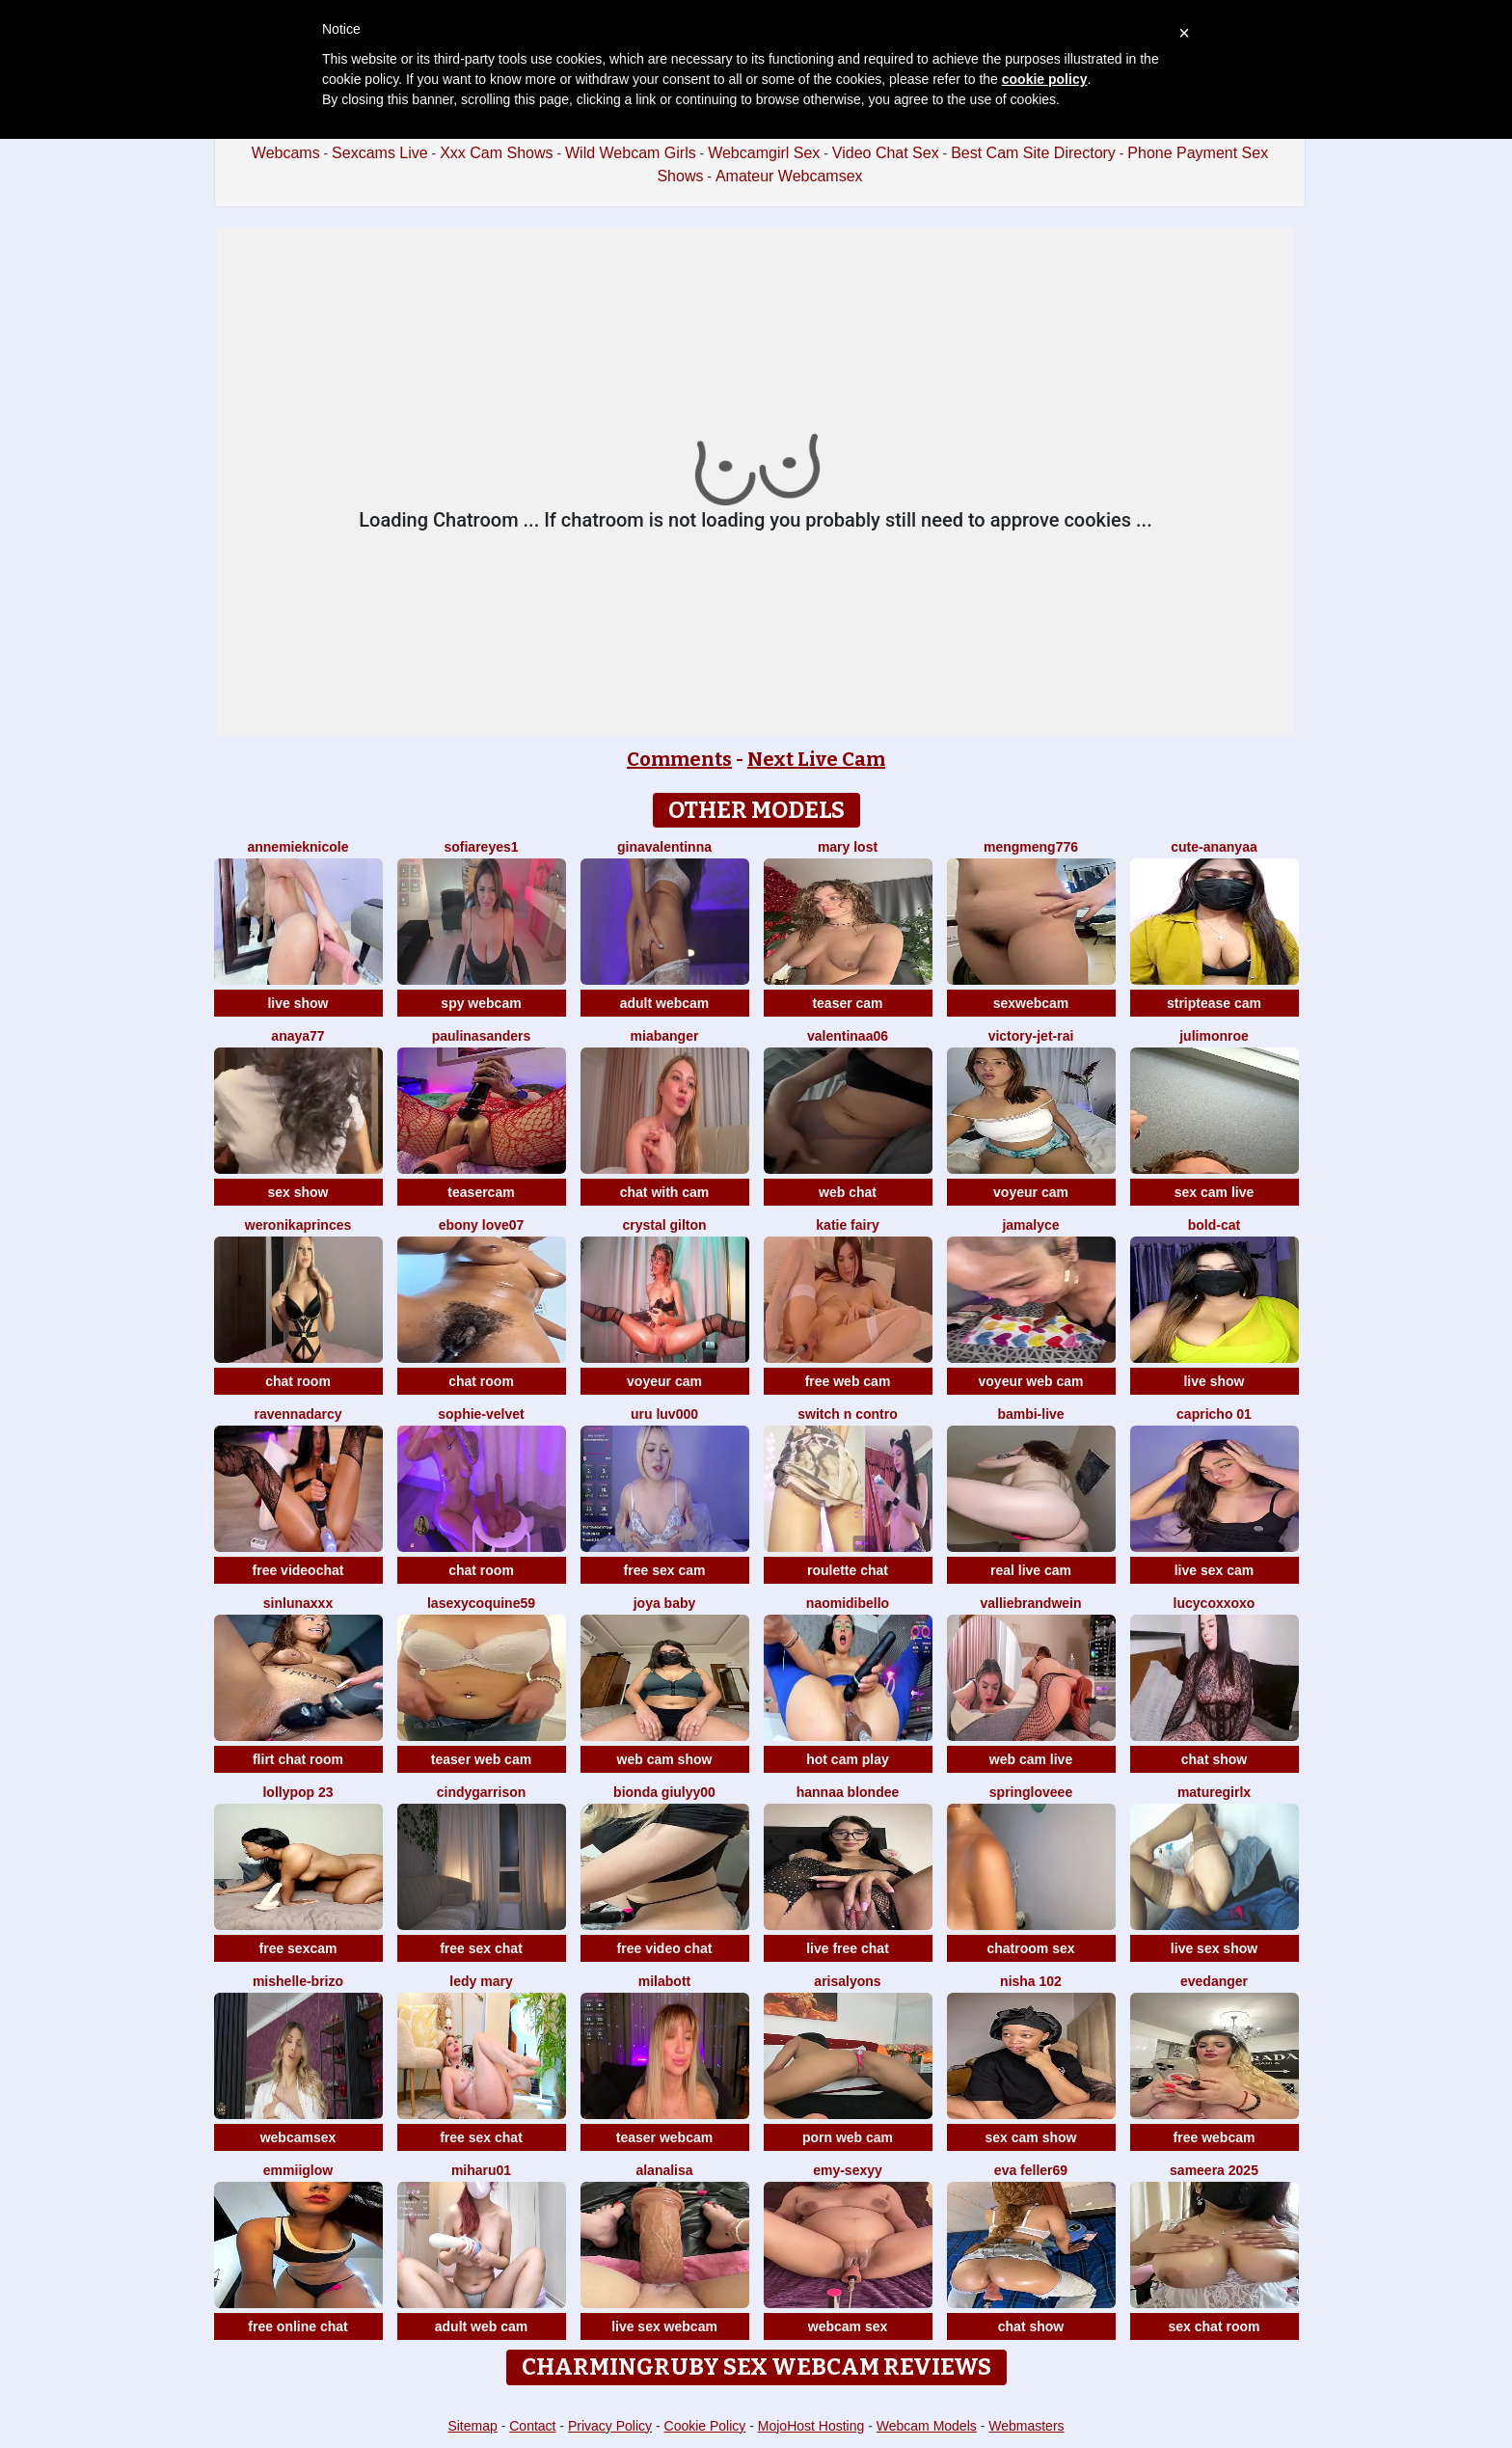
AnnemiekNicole (297, 847)
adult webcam (665, 1003)
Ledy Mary (480, 1981)
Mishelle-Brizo (298, 1981)
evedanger (1214, 1981)
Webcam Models (927, 2426)
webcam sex (848, 2326)
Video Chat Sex (885, 153)
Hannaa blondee (848, 1792)
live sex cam (1214, 1570)
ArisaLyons (847, 1981)
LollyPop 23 (297, 1792)
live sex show (1214, 1948)
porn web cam (847, 2137)
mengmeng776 (1031, 847)
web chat (848, 1192)
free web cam (848, 1381)
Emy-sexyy (847, 2170)
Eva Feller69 (1030, 2170)
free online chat (297, 2326)
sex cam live (1214, 1192)
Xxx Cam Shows (496, 153)
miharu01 (481, 2170)
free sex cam (665, 1570)
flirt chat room (298, 1759)
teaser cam (847, 1003)
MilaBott (664, 1981)
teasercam (480, 1192)
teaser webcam (664, 2137)
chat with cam (665, 1192)
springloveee (1030, 1792)
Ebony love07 (482, 1225)
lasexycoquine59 (481, 1603)
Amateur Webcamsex (789, 176)
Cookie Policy (705, 2426)
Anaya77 (297, 1036)
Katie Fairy (847, 1225)
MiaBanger (665, 1036)
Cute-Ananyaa (1213, 847)
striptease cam (1214, 1003)
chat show (1214, 1759)
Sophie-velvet (481, 1414)
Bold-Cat (1214, 1225)
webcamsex (298, 2137)
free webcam (1215, 2137)
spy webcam (481, 1003)
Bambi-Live (1030, 1414)
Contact (532, 2426)
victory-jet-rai (1031, 1036)
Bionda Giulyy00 (664, 1792)
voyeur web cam (1031, 1381)
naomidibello (847, 1603)
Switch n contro (847, 1414)
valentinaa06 (847, 1036)
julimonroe (1214, 1036)
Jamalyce (1030, 1225)
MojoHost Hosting (811, 2426)
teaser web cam (481, 1759)
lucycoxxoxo (1215, 1603)
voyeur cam (1030, 1192)
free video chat (665, 1948)
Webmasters (1026, 2426)
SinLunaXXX (298, 1603)
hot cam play (847, 1759)
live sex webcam (664, 2326)
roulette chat (847, 1570)
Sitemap (472, 2426)
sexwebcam (1031, 1003)
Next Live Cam (816, 759)
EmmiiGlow (298, 2170)
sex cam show (1031, 2137)
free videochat (298, 1570)
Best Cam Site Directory (1033, 153)
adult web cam (481, 2326)
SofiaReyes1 (481, 847)
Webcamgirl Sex (764, 153)
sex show (297, 1192)
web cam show (665, 1759)
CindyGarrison (481, 1792)
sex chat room (1214, 2326)
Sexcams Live (380, 153)
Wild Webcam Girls (630, 153)
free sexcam (298, 1948)
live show (297, 1003)
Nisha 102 (1031, 1981)
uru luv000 (664, 1414)
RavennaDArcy (297, 1414)
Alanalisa (663, 2170)
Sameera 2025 (1214, 2170)
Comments (679, 759)
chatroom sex (1030, 1948)
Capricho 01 (1214, 1414)
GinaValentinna (664, 847)
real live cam (1030, 1570)
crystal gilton (664, 1225)
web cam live (1030, 1759)
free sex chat (481, 1948)
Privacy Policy (610, 2426)
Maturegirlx (1214, 1792)
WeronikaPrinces (298, 1225)
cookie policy (1045, 79)
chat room (298, 1381)
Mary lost (848, 847)
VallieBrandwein (1030, 1603)
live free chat (847, 1948)
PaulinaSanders (481, 1036)
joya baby (665, 1603)
